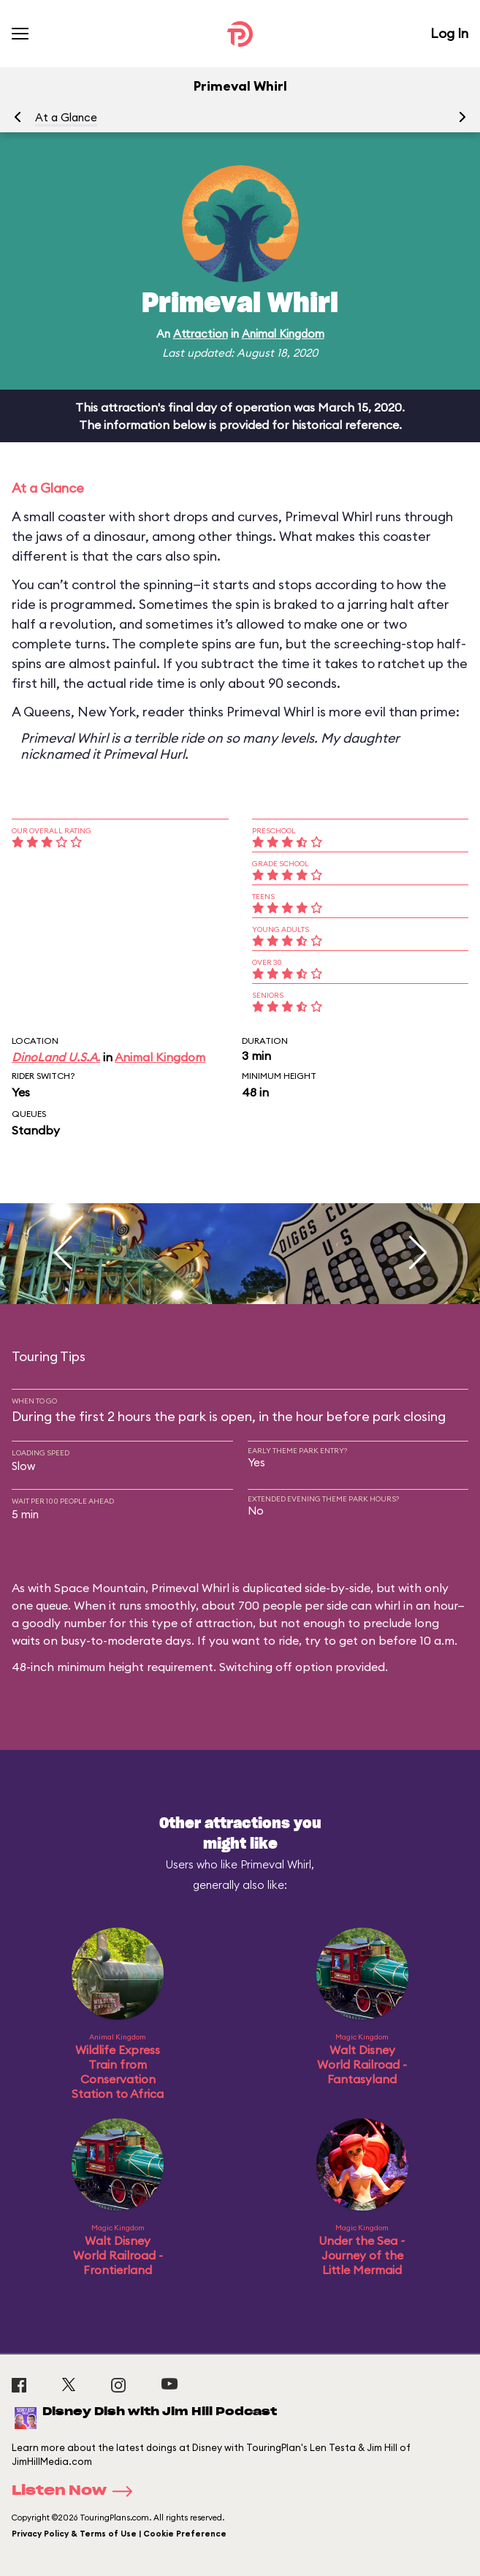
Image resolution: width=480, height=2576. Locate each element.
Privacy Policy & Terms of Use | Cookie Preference (119, 2533)
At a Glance (66, 117)
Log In (449, 33)
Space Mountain (99, 1587)
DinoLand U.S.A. (56, 1057)
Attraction (200, 334)
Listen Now (77, 2491)
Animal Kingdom (283, 334)
